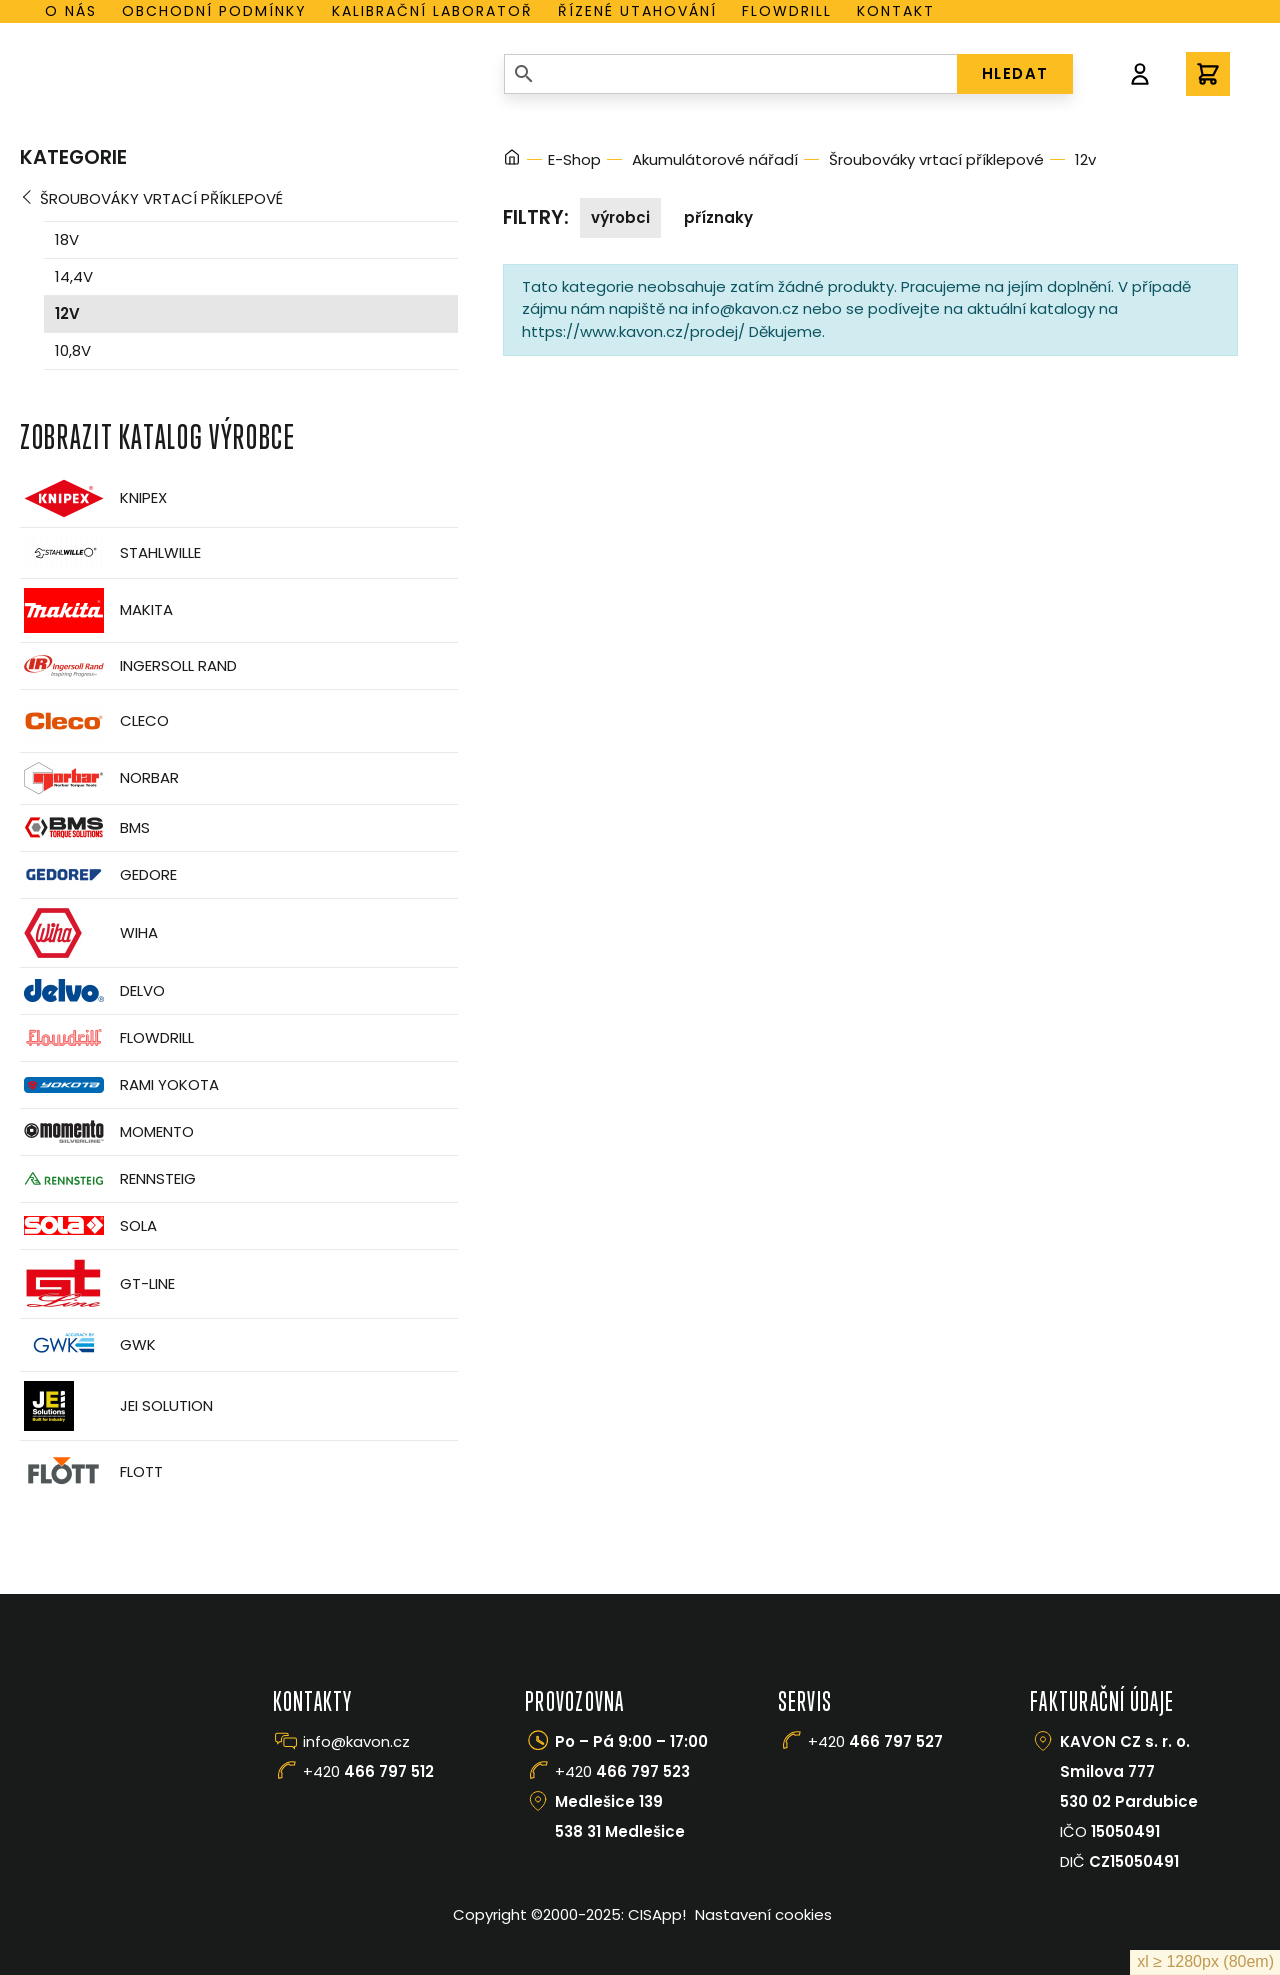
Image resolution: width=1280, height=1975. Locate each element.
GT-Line (97, 1284)
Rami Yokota (119, 1085)
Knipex (93, 498)
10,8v (73, 350)
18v (67, 239)
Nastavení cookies (763, 1914)
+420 (368, 1771)
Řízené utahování (637, 11)
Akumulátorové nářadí (715, 159)
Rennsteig (108, 1179)
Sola (88, 1225)
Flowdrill (787, 11)
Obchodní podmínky (214, 11)
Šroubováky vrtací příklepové (161, 198)
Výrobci (620, 217)
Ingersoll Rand (128, 666)
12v (67, 313)
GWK (88, 1345)
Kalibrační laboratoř (432, 11)
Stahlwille (110, 553)
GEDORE (98, 875)
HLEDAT (1015, 73)
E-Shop (574, 159)
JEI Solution (116, 1406)
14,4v (74, 276)
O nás (71, 11)
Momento (107, 1131)
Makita (96, 610)
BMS (85, 827)
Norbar (99, 778)
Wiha (89, 933)
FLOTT (91, 1472)
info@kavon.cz (356, 1741)
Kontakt (896, 11)
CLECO (94, 721)
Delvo (92, 990)
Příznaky (718, 217)
